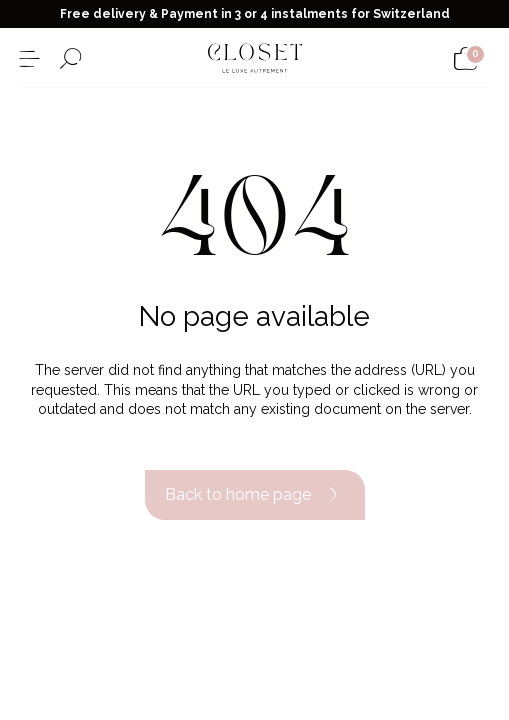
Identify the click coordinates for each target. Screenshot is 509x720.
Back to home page (255, 495)
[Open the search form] (70, 58)
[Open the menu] (29, 58)
